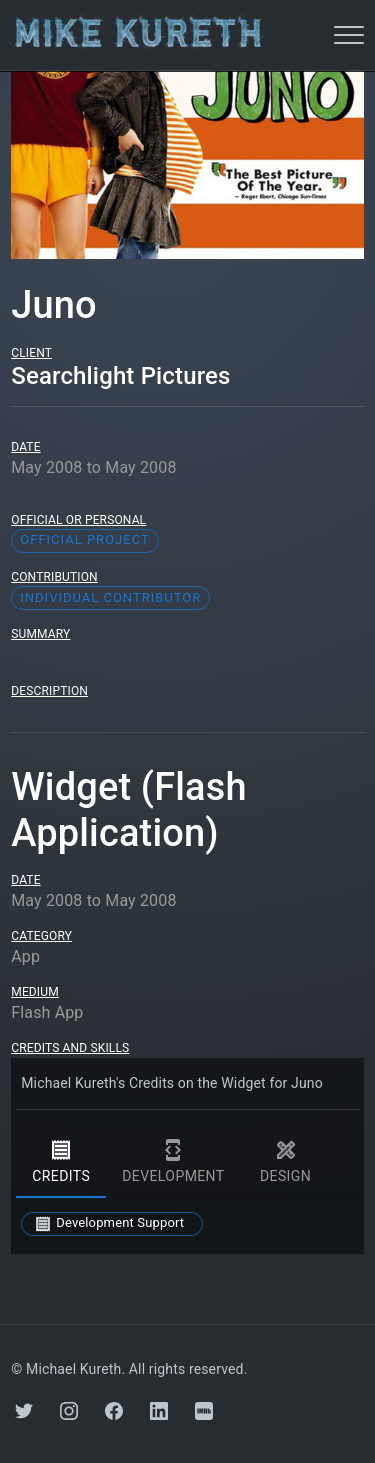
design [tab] (286, 1162)
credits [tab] (61, 1162)
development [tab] (173, 1162)
